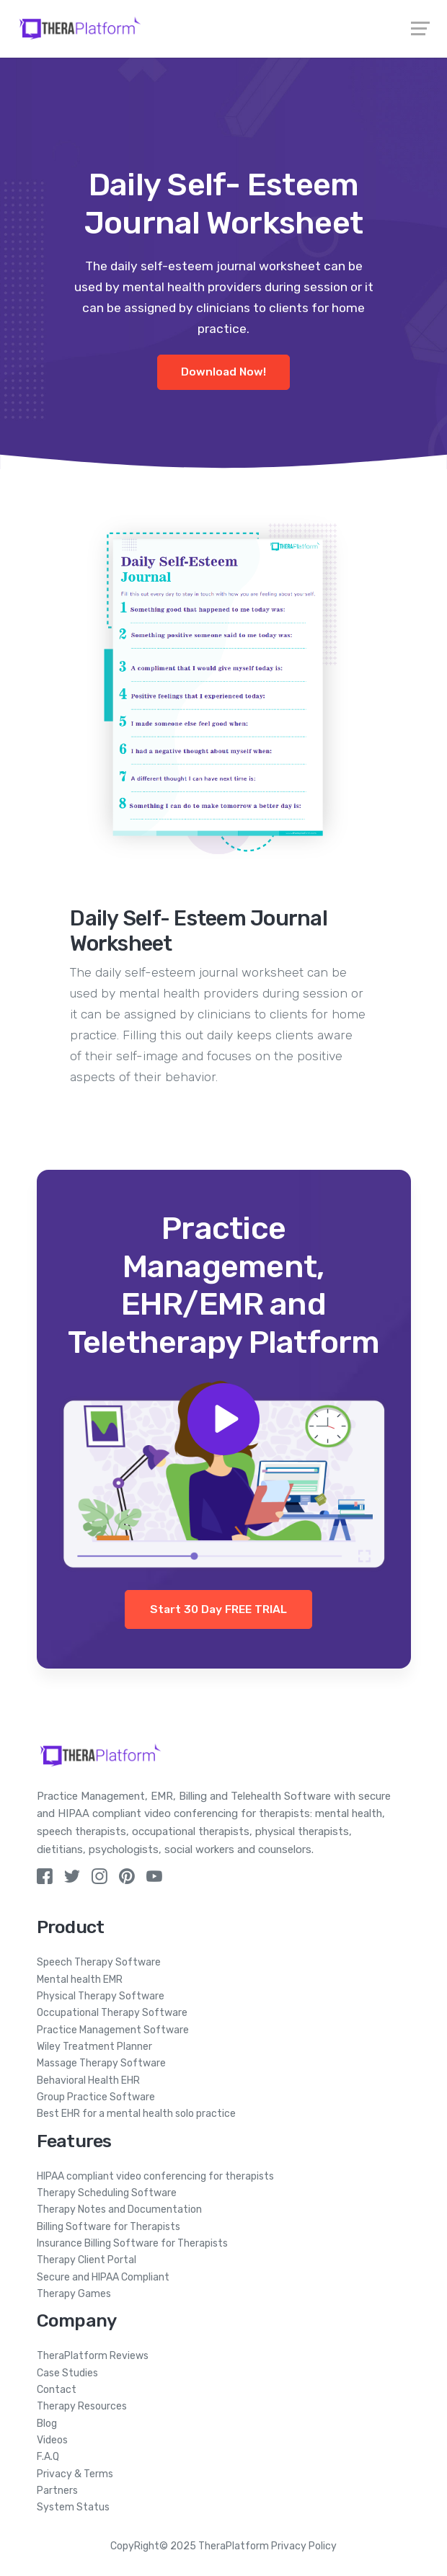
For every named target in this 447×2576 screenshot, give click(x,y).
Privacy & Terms (75, 2474)
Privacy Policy (304, 2546)
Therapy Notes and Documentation (119, 2209)
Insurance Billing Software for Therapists (132, 2243)
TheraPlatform (233, 2546)
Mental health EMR (80, 1979)
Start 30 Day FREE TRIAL (218, 1609)
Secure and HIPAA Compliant (103, 2277)
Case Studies (67, 2373)
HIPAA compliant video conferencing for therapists (155, 2176)
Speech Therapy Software (99, 1962)
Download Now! (223, 371)
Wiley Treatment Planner (94, 2046)
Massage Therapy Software (101, 2063)
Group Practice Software (96, 2097)
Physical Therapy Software (100, 1996)
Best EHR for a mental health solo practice (136, 2114)
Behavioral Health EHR (88, 2080)
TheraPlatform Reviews (93, 2356)
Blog (47, 2423)
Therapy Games (74, 2294)
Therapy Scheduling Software (107, 2193)
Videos (52, 2440)
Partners (57, 2490)
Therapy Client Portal (86, 2260)
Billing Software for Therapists (108, 2227)
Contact (56, 2390)
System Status (73, 2507)
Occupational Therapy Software (112, 2013)
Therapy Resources (82, 2406)
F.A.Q (48, 2457)
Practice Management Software (113, 2030)
